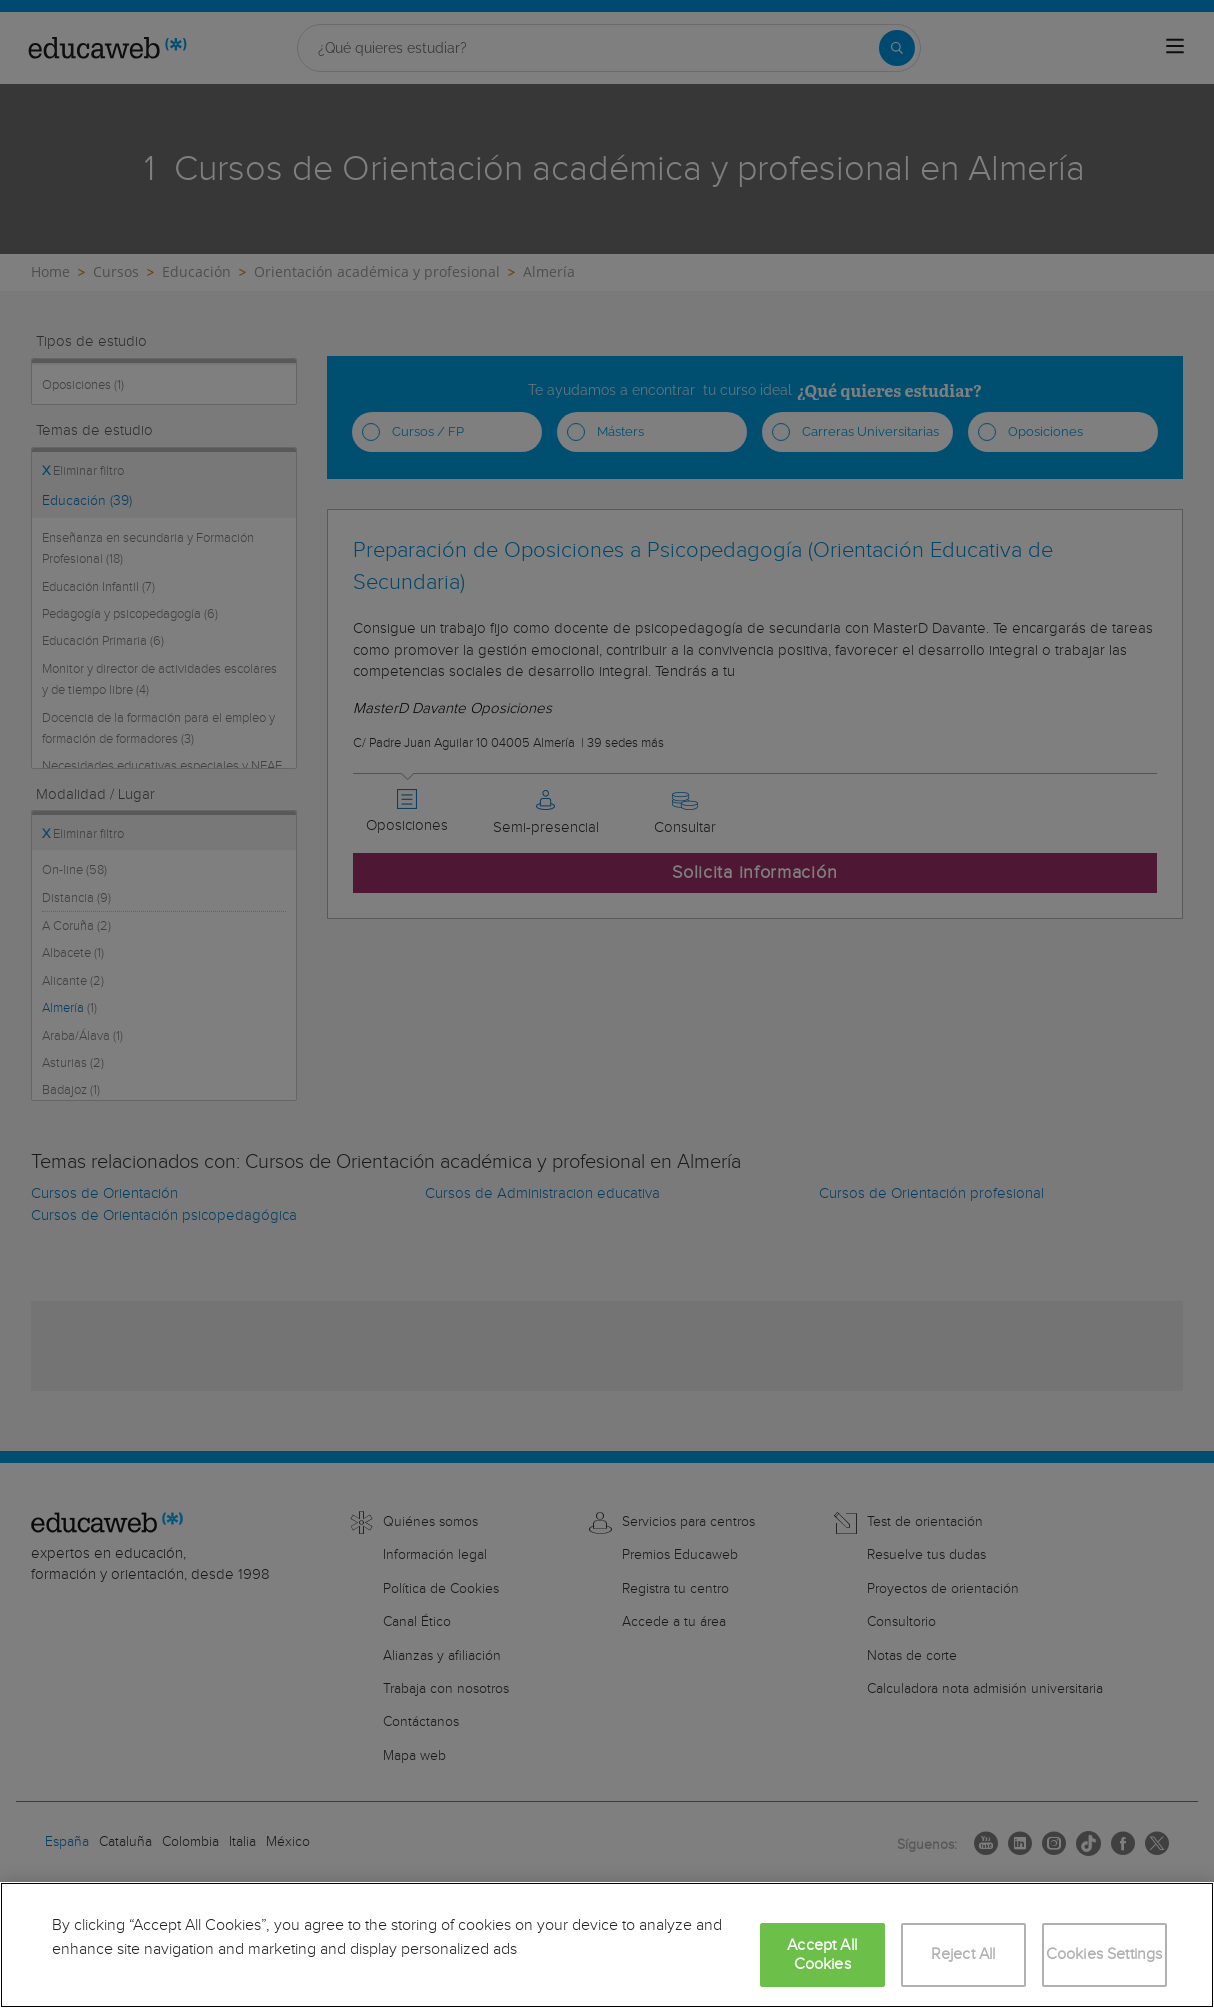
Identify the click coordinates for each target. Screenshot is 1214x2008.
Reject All (963, 1954)
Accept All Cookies (822, 1955)
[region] (607, 1945)
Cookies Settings (1104, 1954)
